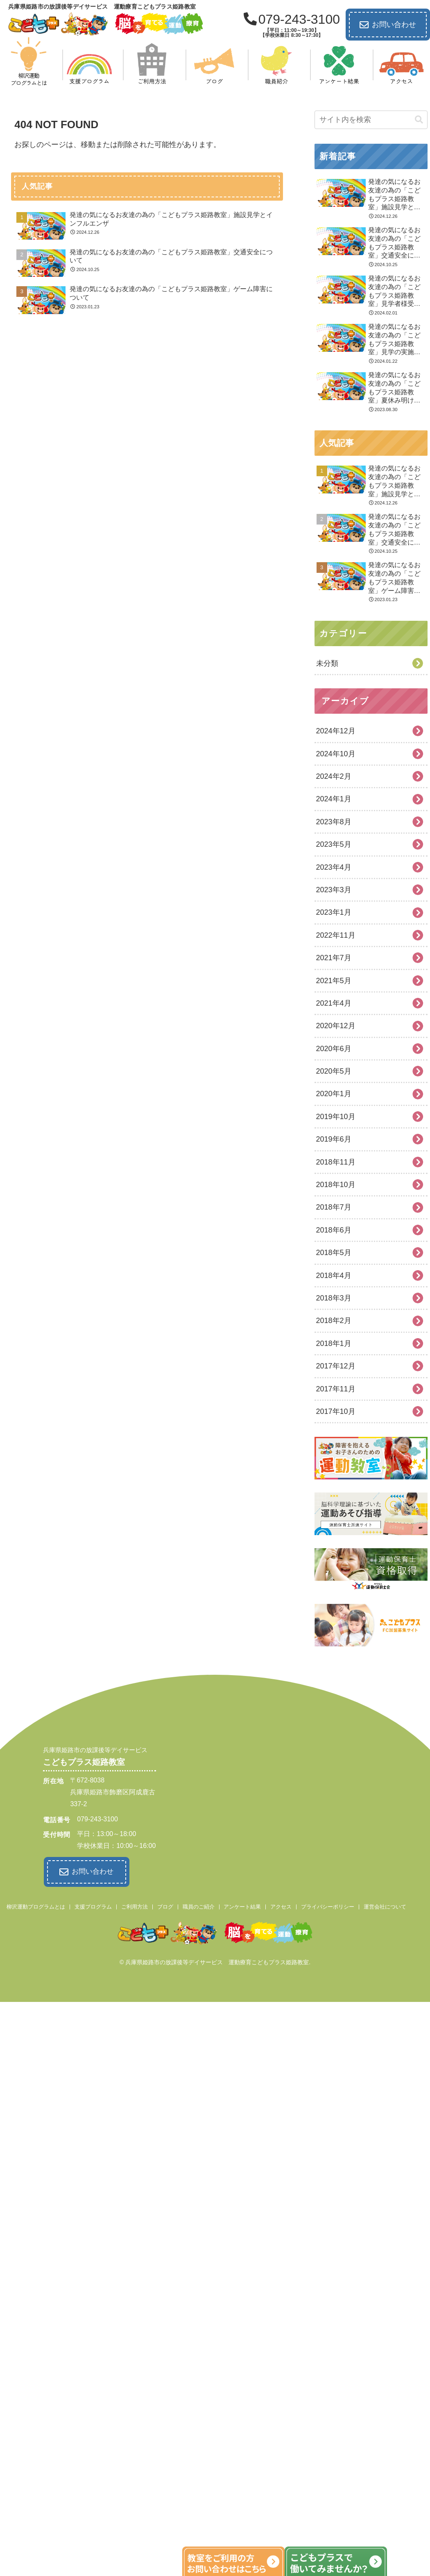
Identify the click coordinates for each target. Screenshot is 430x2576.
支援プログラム (93, 1905)
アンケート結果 (242, 1905)
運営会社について (385, 1905)
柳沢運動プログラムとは (36, 1905)
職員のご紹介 (199, 1905)
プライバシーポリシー (327, 1905)
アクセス (281, 1905)
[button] (419, 119)
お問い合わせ (388, 24)
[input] (371, 120)
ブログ (165, 1905)
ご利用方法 (134, 1905)
